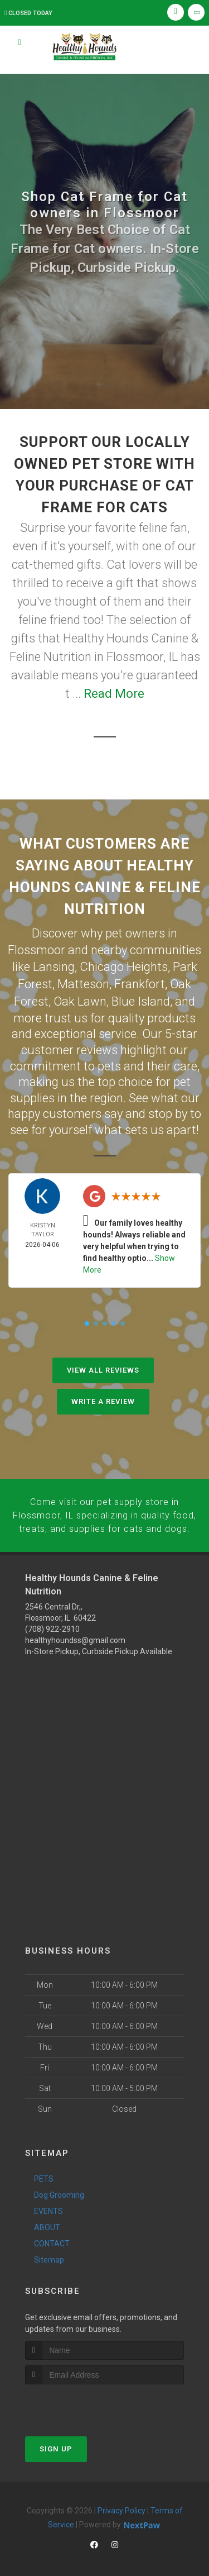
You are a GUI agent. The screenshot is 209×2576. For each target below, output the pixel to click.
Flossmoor (36, 949)
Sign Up (56, 2441)
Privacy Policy (121, 2502)
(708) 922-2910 (52, 1621)
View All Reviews (103, 1365)
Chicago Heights (124, 965)
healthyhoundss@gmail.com (75, 1633)
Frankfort (139, 981)
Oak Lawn (80, 997)
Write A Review (103, 1396)
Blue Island (140, 997)
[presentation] (84, 2397)
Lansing (54, 965)
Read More (114, 694)
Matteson (83, 981)
